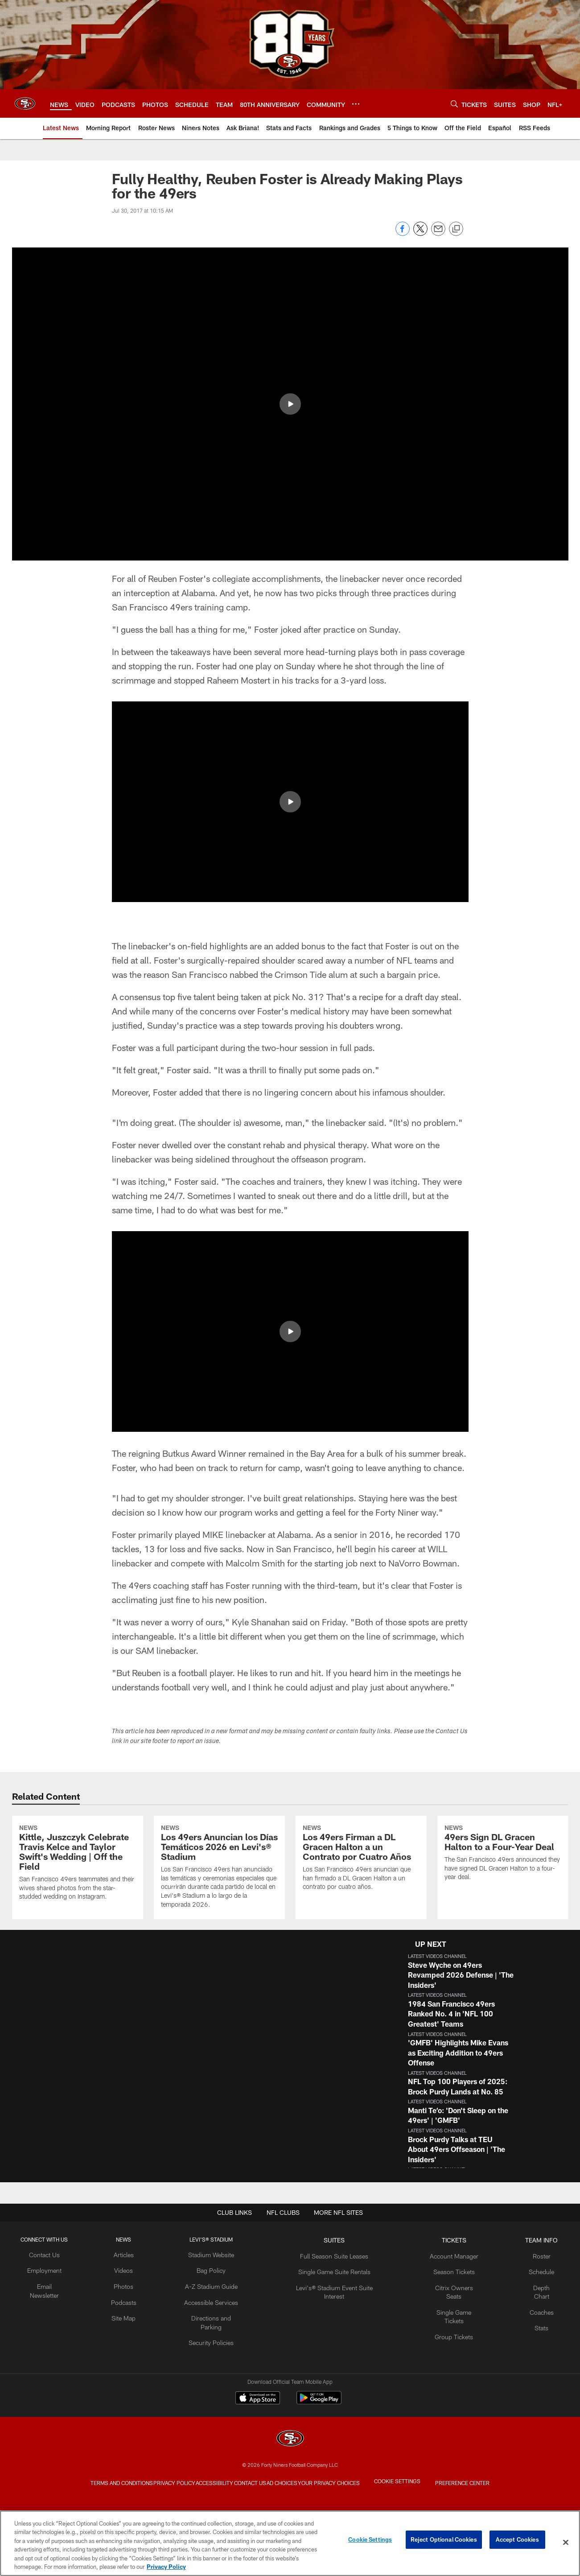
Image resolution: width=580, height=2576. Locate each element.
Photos (134, 2356)
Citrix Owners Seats (443, 2356)
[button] (492, 2048)
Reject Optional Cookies (444, 2542)
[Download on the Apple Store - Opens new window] (258, 2472)
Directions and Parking (216, 2386)
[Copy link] (456, 229)
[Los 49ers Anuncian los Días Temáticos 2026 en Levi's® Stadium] (219, 1904)
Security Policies (216, 2400)
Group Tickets (444, 2386)
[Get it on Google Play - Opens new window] (319, 2475)
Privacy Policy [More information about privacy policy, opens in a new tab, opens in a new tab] (166, 2566)
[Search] (454, 104)
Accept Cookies (517, 2542)
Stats (527, 2386)
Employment (58, 2342)
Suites (331, 2313)
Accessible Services (216, 2371)
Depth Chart (527, 2356)
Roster (527, 2327)
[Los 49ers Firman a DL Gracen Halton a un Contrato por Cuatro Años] (361, 1895)
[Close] (566, 2542)
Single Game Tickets (443, 2371)
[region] (290, 2543)
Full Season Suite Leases (331, 2327)
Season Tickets (444, 2342)
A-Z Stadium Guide (216, 2356)
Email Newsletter (58, 2356)
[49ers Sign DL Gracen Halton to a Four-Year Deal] (502, 1891)
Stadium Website (216, 2327)
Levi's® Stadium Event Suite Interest (331, 2356)
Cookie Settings (370, 2542)
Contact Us (58, 2327)
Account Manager (444, 2327)
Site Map (133, 2386)
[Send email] (438, 233)
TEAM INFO (527, 2313)
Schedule (527, 2342)
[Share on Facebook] (402, 233)
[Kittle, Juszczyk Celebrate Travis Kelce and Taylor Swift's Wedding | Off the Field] (77, 1900)
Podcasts (134, 2371)
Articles (134, 2327)
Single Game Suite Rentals (331, 2342)
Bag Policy (216, 2342)
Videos (134, 2342)
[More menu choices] (355, 103)
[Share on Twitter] (420, 233)
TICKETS (443, 2313)
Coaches (527, 2371)
